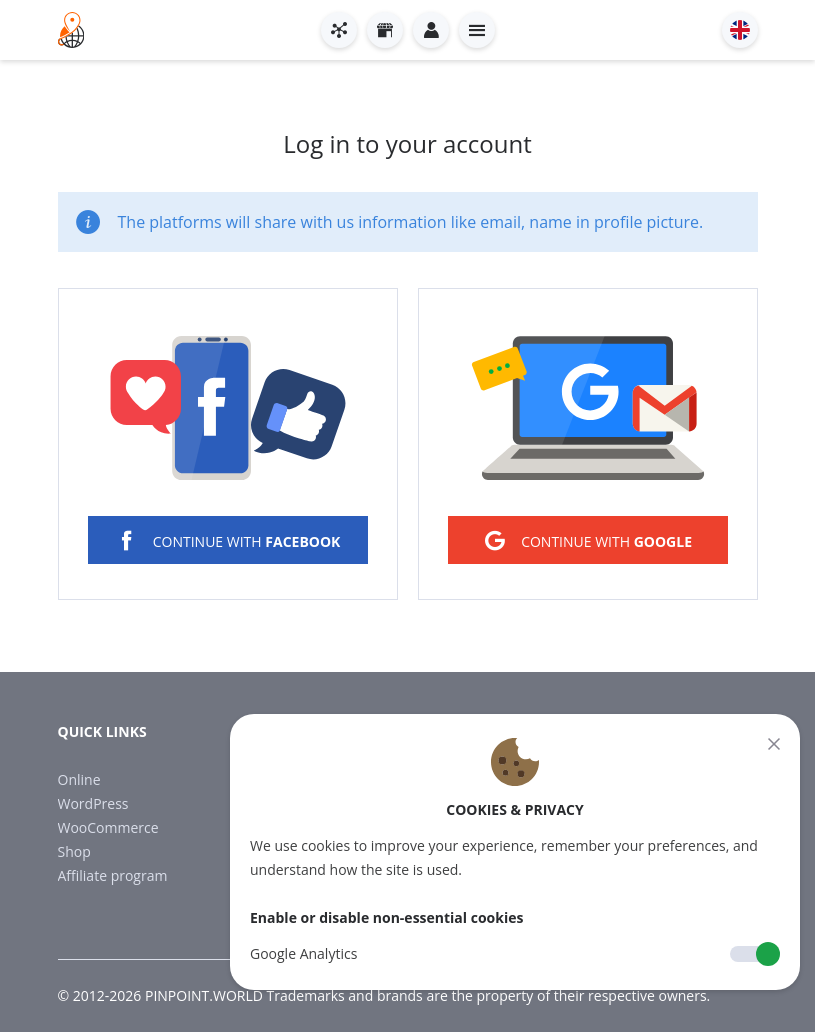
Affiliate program (113, 875)
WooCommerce (108, 827)
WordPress (93, 803)
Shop (74, 851)
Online (79, 779)
